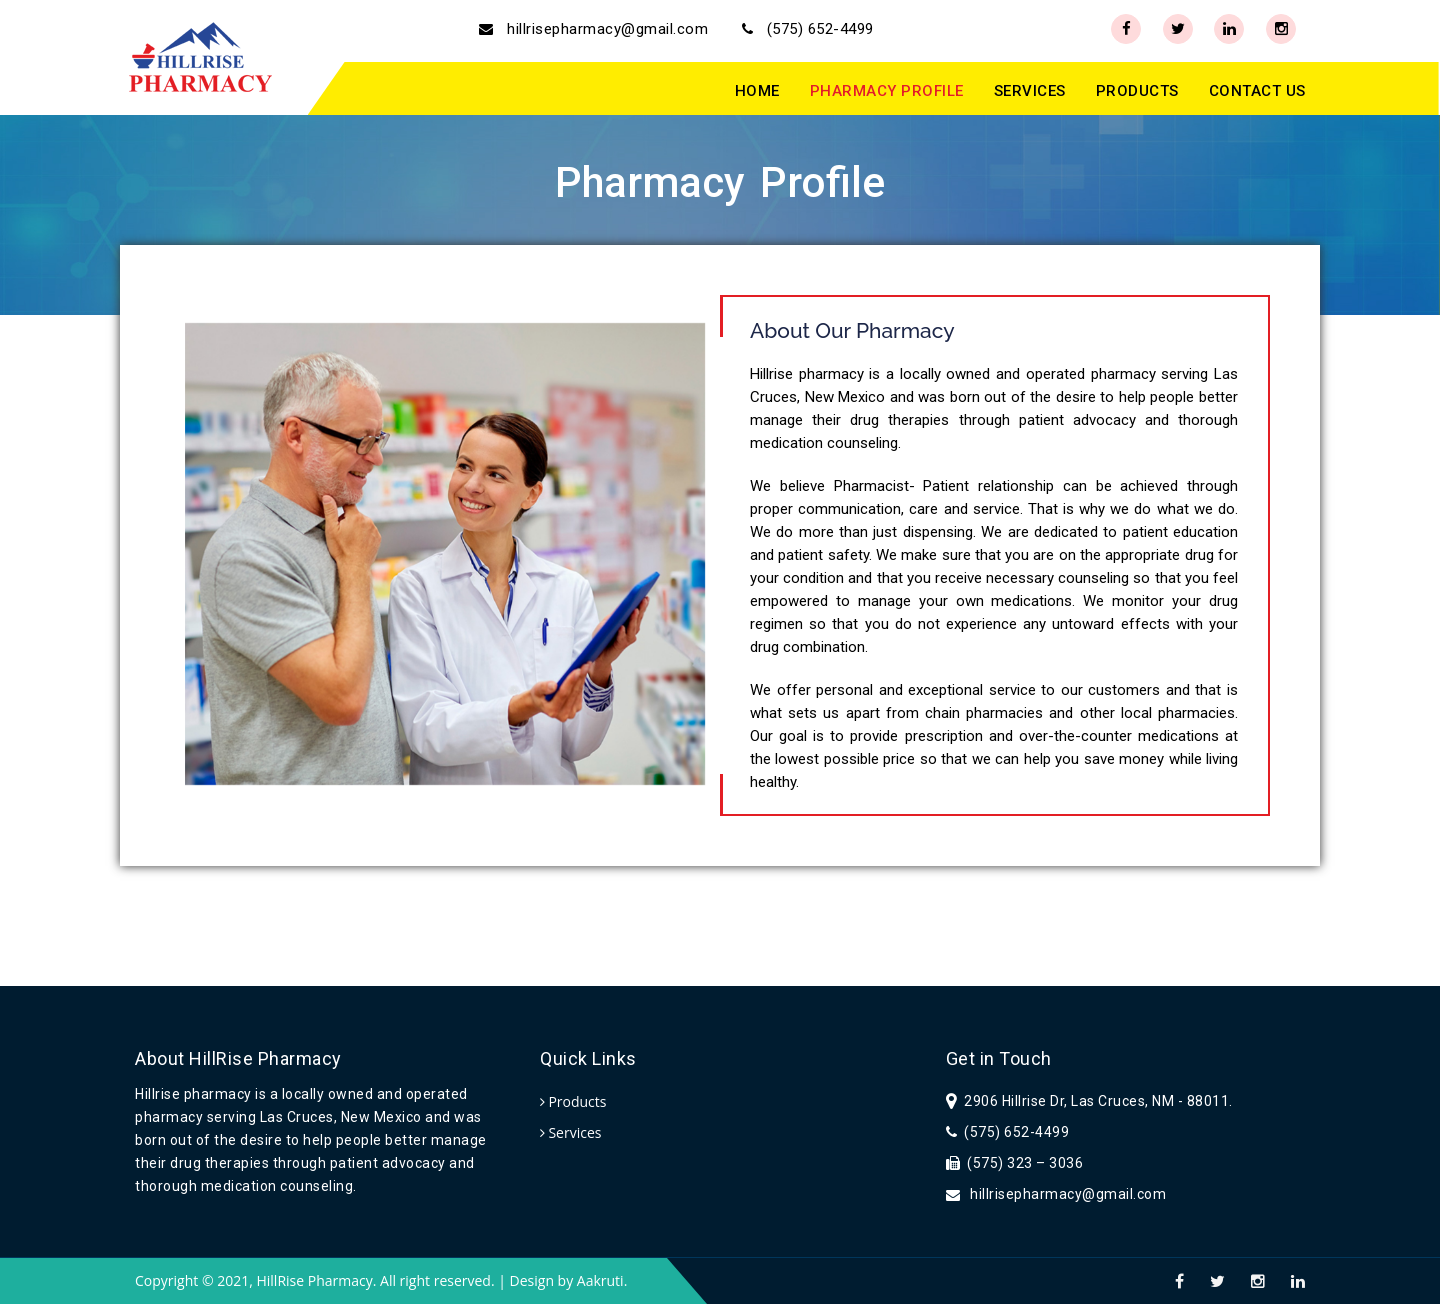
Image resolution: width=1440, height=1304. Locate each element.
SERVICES (1030, 91)
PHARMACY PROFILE (887, 91)
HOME (757, 91)
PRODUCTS (1137, 91)
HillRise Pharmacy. (316, 1280)
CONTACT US (1257, 91)
